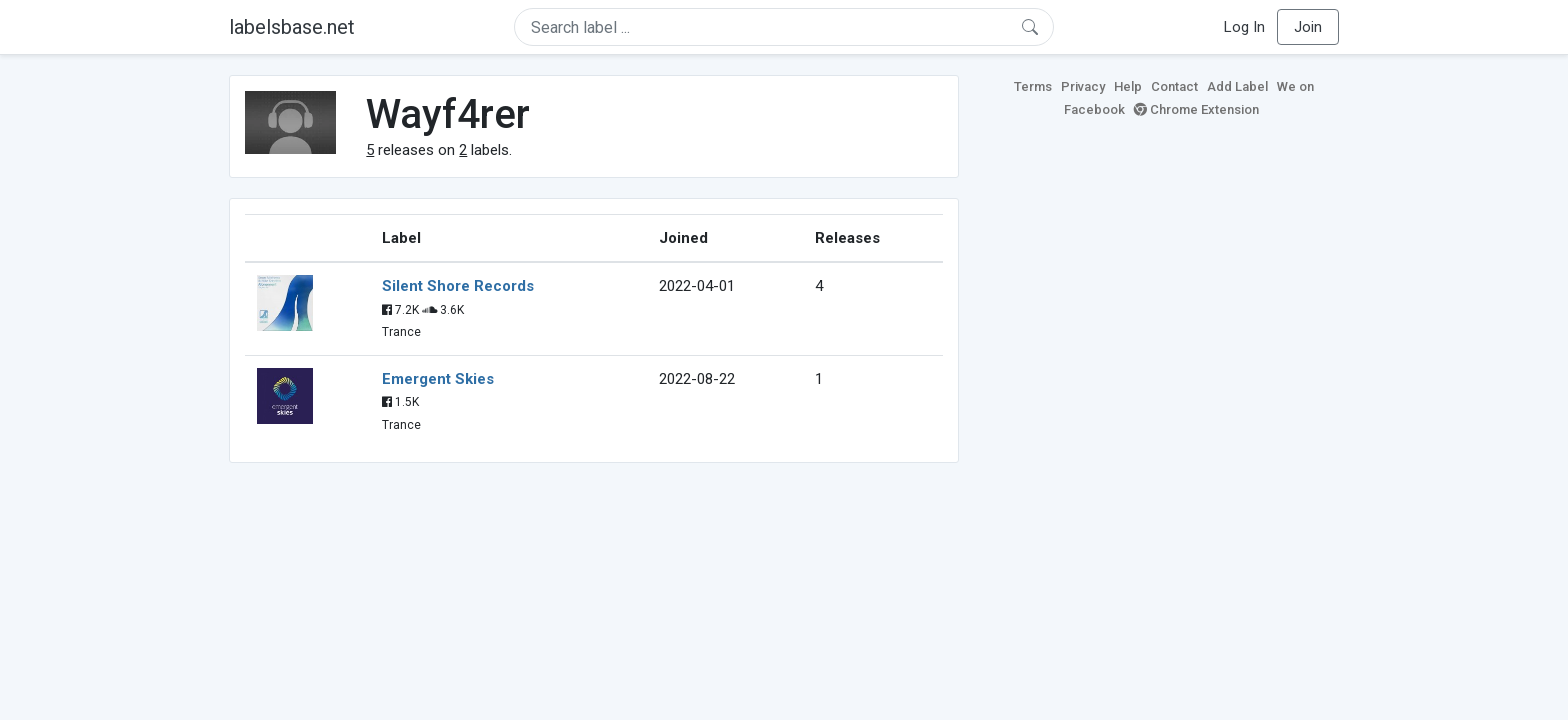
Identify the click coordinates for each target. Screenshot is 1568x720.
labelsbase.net (292, 27)
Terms (1033, 86)
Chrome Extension (1196, 109)
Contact (1174, 86)
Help (1128, 86)
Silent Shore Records (458, 286)
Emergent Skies (438, 379)
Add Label (1237, 86)
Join (1308, 27)
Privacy (1083, 86)
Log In (1244, 27)
